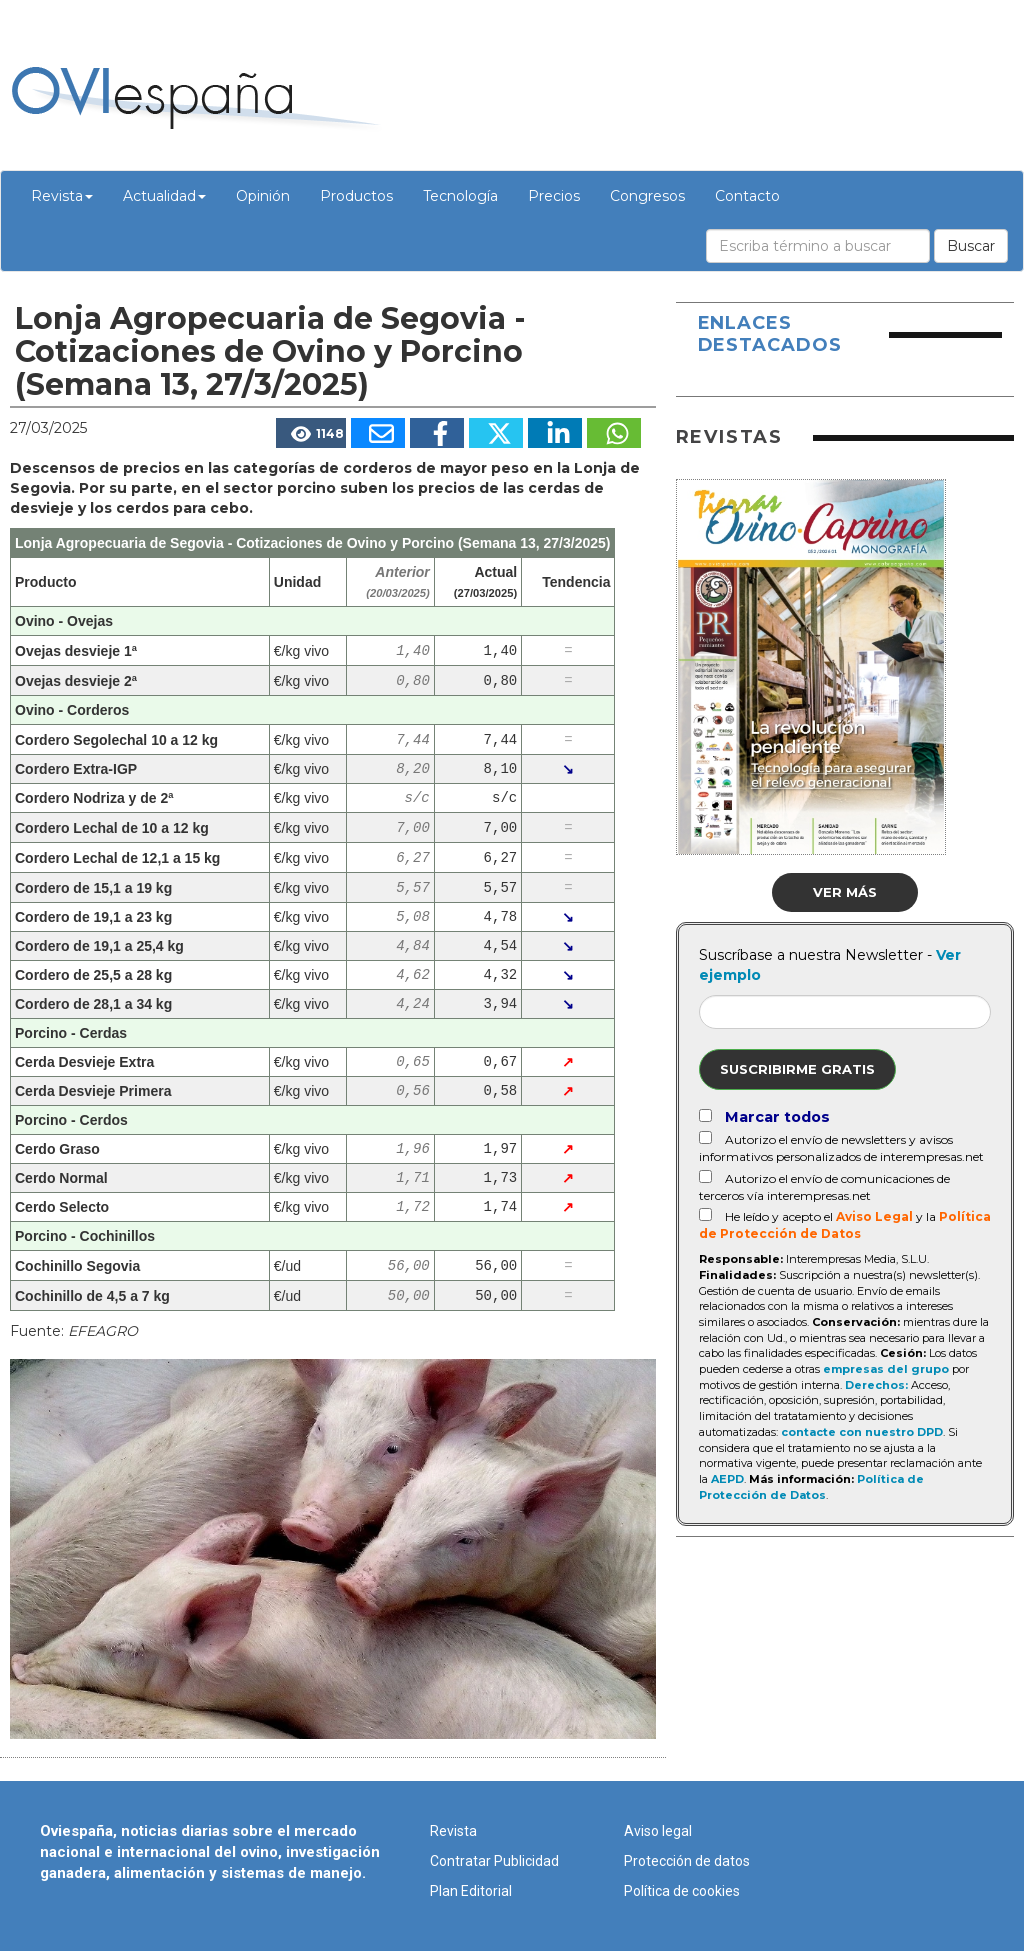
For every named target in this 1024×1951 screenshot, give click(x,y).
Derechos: (876, 1385)
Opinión (263, 196)
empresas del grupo (886, 1369)
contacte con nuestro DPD (862, 1432)
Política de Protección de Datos (811, 1487)
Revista (62, 196)
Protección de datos (687, 1861)
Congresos (647, 196)
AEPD (727, 1479)
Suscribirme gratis (797, 1069)
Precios (554, 196)
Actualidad (164, 196)
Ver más (845, 892)
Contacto (747, 196)
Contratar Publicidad (494, 1861)
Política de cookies (682, 1891)
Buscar (971, 246)
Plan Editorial (471, 1891)
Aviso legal (658, 1831)
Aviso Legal (874, 1216)
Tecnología (460, 196)
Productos (356, 196)
